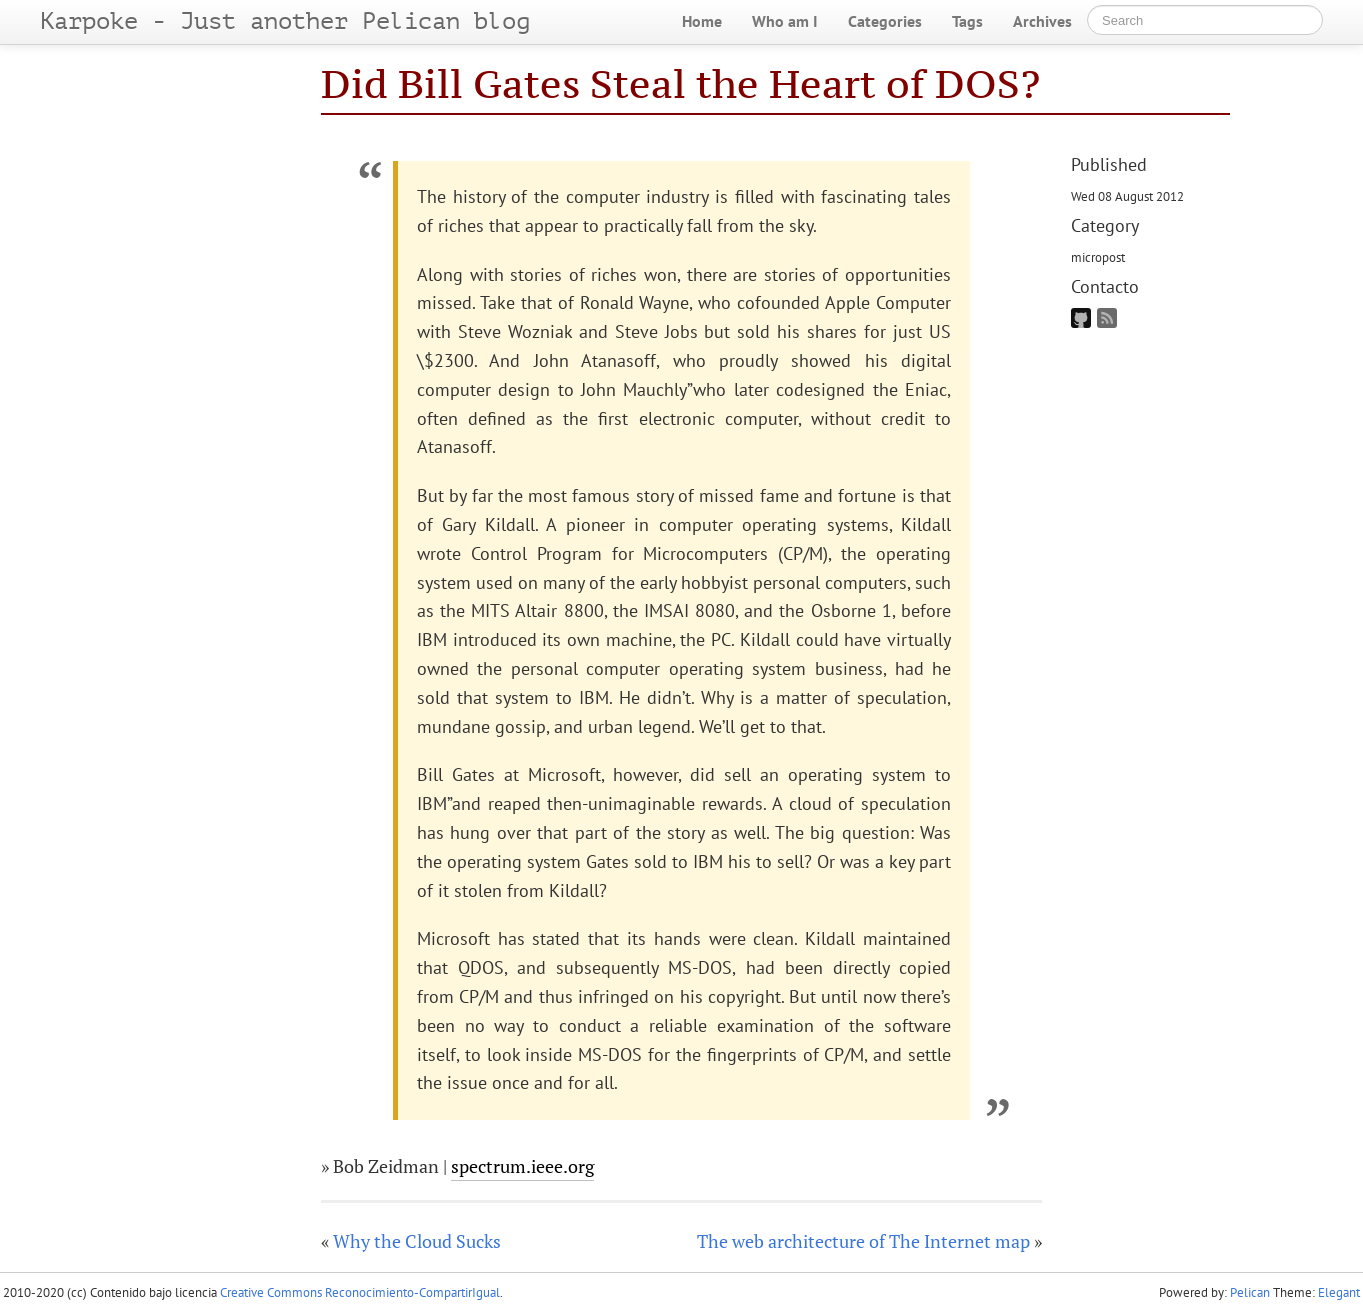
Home (702, 21)
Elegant (1339, 1292)
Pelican (1250, 1292)
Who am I (785, 21)
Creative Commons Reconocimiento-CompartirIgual (360, 1292)
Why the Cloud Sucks (417, 1241)
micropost (1098, 257)
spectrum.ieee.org (522, 1166)
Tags (967, 21)
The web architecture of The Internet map (863, 1241)
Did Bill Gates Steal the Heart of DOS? (680, 83)
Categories (885, 21)
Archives (1042, 21)
